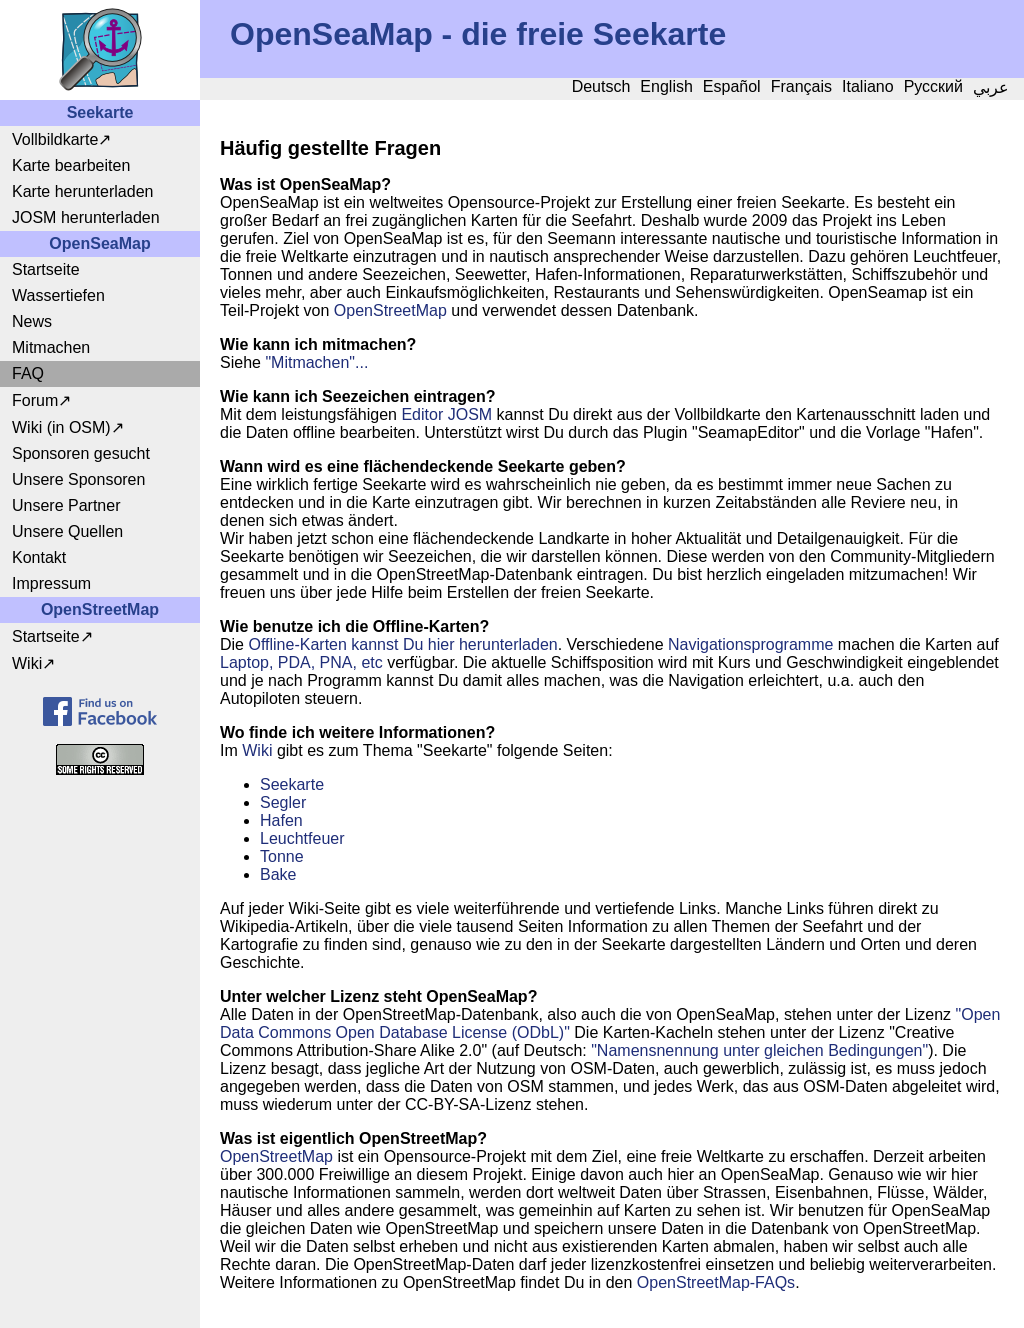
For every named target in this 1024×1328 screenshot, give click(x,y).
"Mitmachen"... (316, 362)
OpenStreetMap (390, 310)
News (32, 321)
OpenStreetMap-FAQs (716, 1282)
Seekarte (292, 784)
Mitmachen (51, 347)
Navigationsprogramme (750, 644)
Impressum (51, 583)
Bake (278, 874)
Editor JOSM (446, 414)
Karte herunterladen (82, 191)
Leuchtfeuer (302, 838)
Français (801, 86)
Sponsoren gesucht (81, 453)
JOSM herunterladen (86, 217)
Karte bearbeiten (71, 165)
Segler (283, 802)
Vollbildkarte (55, 139)
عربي (991, 87)
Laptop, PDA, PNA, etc (301, 662)
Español (732, 86)
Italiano (868, 86)
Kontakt (39, 557)
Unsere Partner (66, 505)
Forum (35, 400)
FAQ (28, 373)
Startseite (46, 269)
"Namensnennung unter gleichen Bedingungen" (759, 1050)
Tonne (282, 856)
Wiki (27, 663)
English (666, 86)
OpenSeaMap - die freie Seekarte (478, 34)
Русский (933, 86)
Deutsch (601, 86)
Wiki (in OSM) (61, 427)
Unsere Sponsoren (78, 479)
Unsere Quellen (67, 531)
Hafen (281, 820)
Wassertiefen (58, 295)
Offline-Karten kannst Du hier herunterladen (402, 644)
